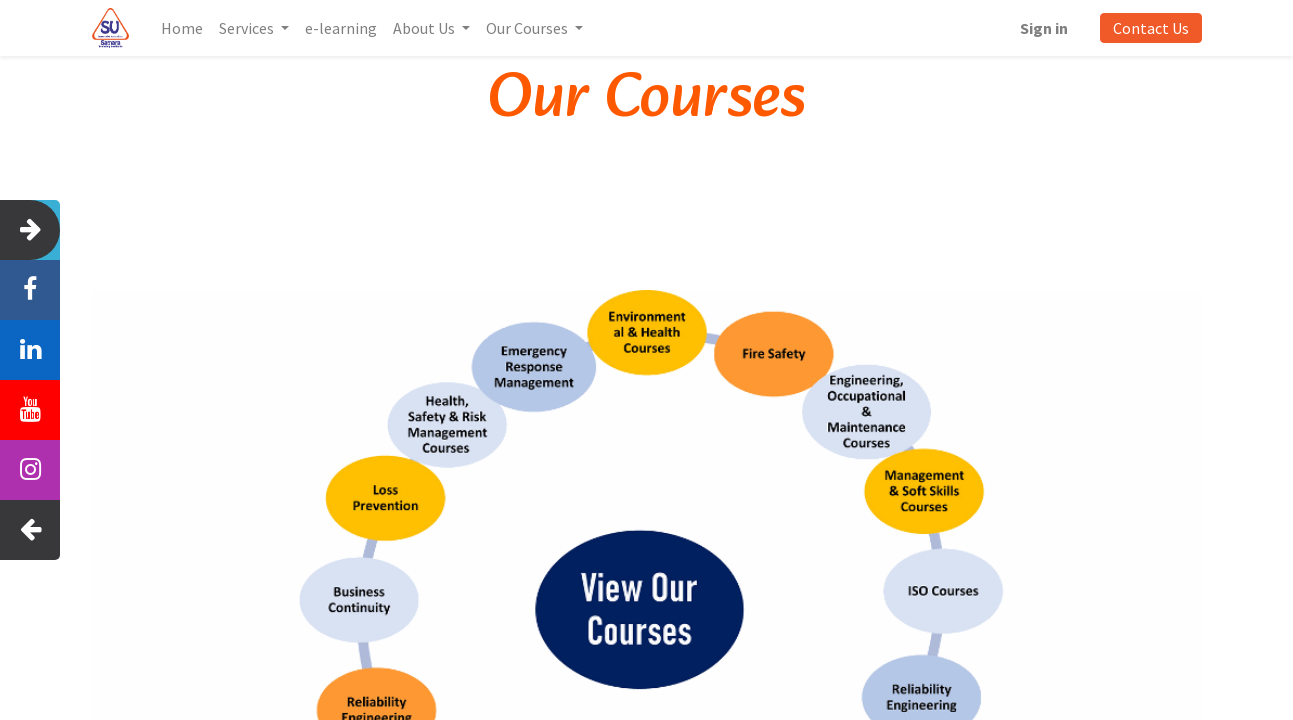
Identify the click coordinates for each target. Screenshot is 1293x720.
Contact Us (1151, 28)
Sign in (1044, 28)
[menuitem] (182, 28)
